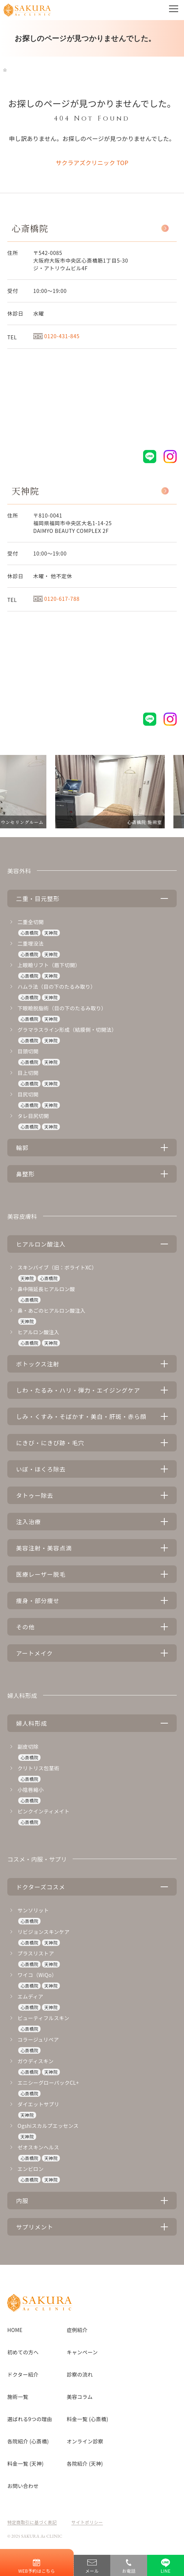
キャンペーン (82, 2352)
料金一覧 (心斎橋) (87, 2419)
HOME (14, 2329)
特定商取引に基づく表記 (32, 2522)
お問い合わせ (23, 2485)
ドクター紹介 (22, 2374)
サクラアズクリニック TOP (91, 162)
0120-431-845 (56, 336)
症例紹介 (77, 2329)
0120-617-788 (56, 598)
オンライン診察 (85, 2441)
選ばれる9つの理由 (29, 2419)
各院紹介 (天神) (85, 2463)
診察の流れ (80, 2374)
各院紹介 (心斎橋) (28, 2441)
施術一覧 (17, 2396)
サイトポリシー (87, 2522)
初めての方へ (23, 2352)
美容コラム (80, 2396)
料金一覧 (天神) (25, 2463)
